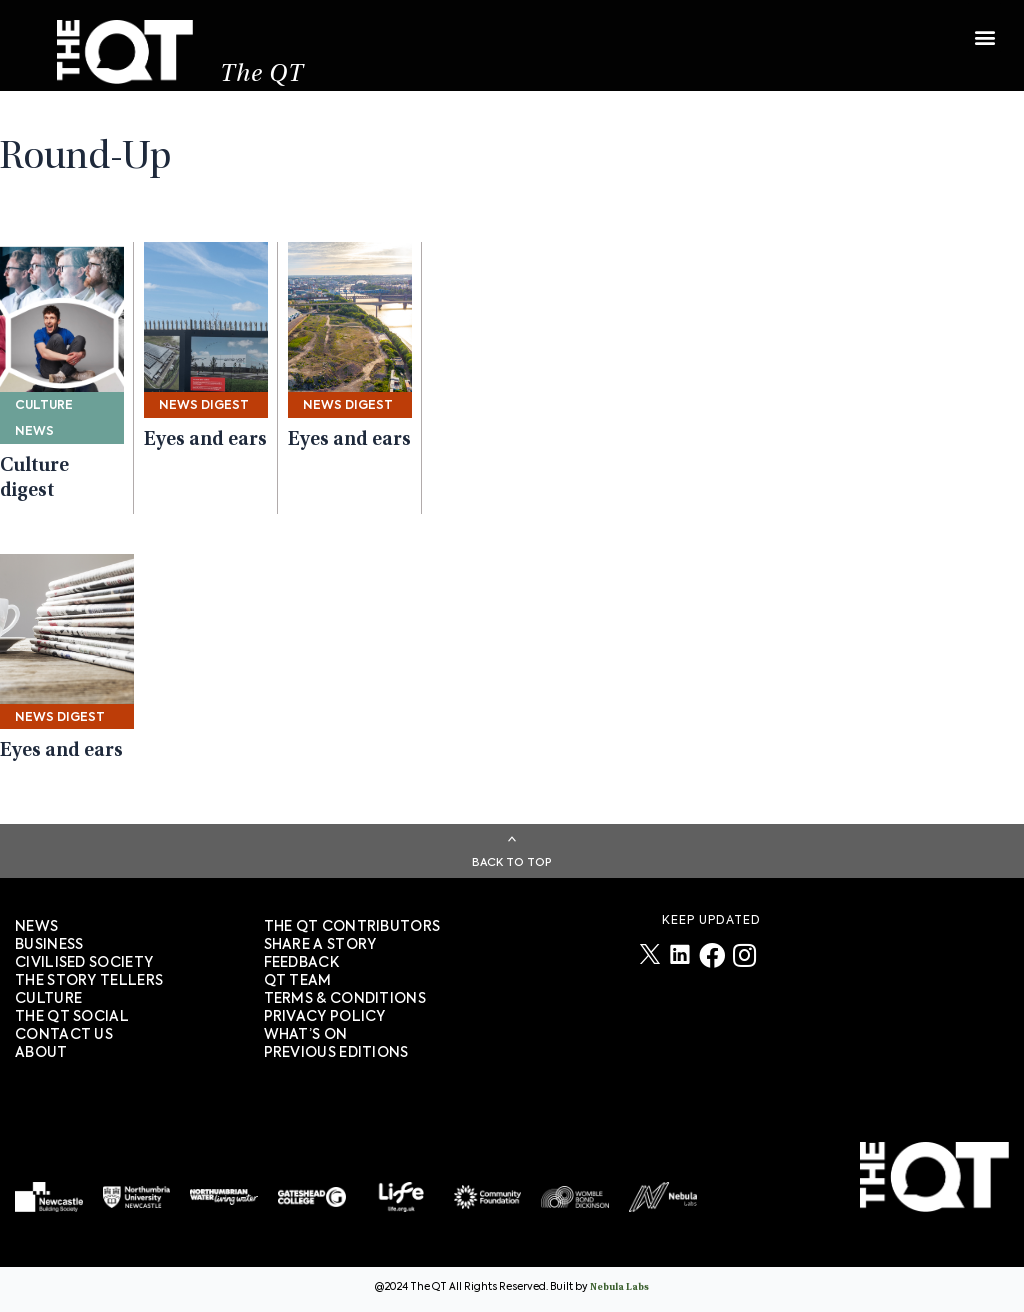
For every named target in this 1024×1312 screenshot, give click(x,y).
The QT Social (72, 1017)
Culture (48, 999)
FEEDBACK (301, 963)
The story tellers (89, 981)
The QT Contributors (352, 927)
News (36, 927)
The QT (262, 75)
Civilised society (84, 963)
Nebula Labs (619, 1288)
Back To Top (512, 862)
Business (49, 945)
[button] (984, 27)
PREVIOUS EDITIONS (336, 1053)
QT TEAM (298, 981)
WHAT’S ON (306, 1035)
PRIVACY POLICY (325, 1017)
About (41, 1053)
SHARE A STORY (320, 945)
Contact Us (64, 1035)
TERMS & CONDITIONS (345, 999)
